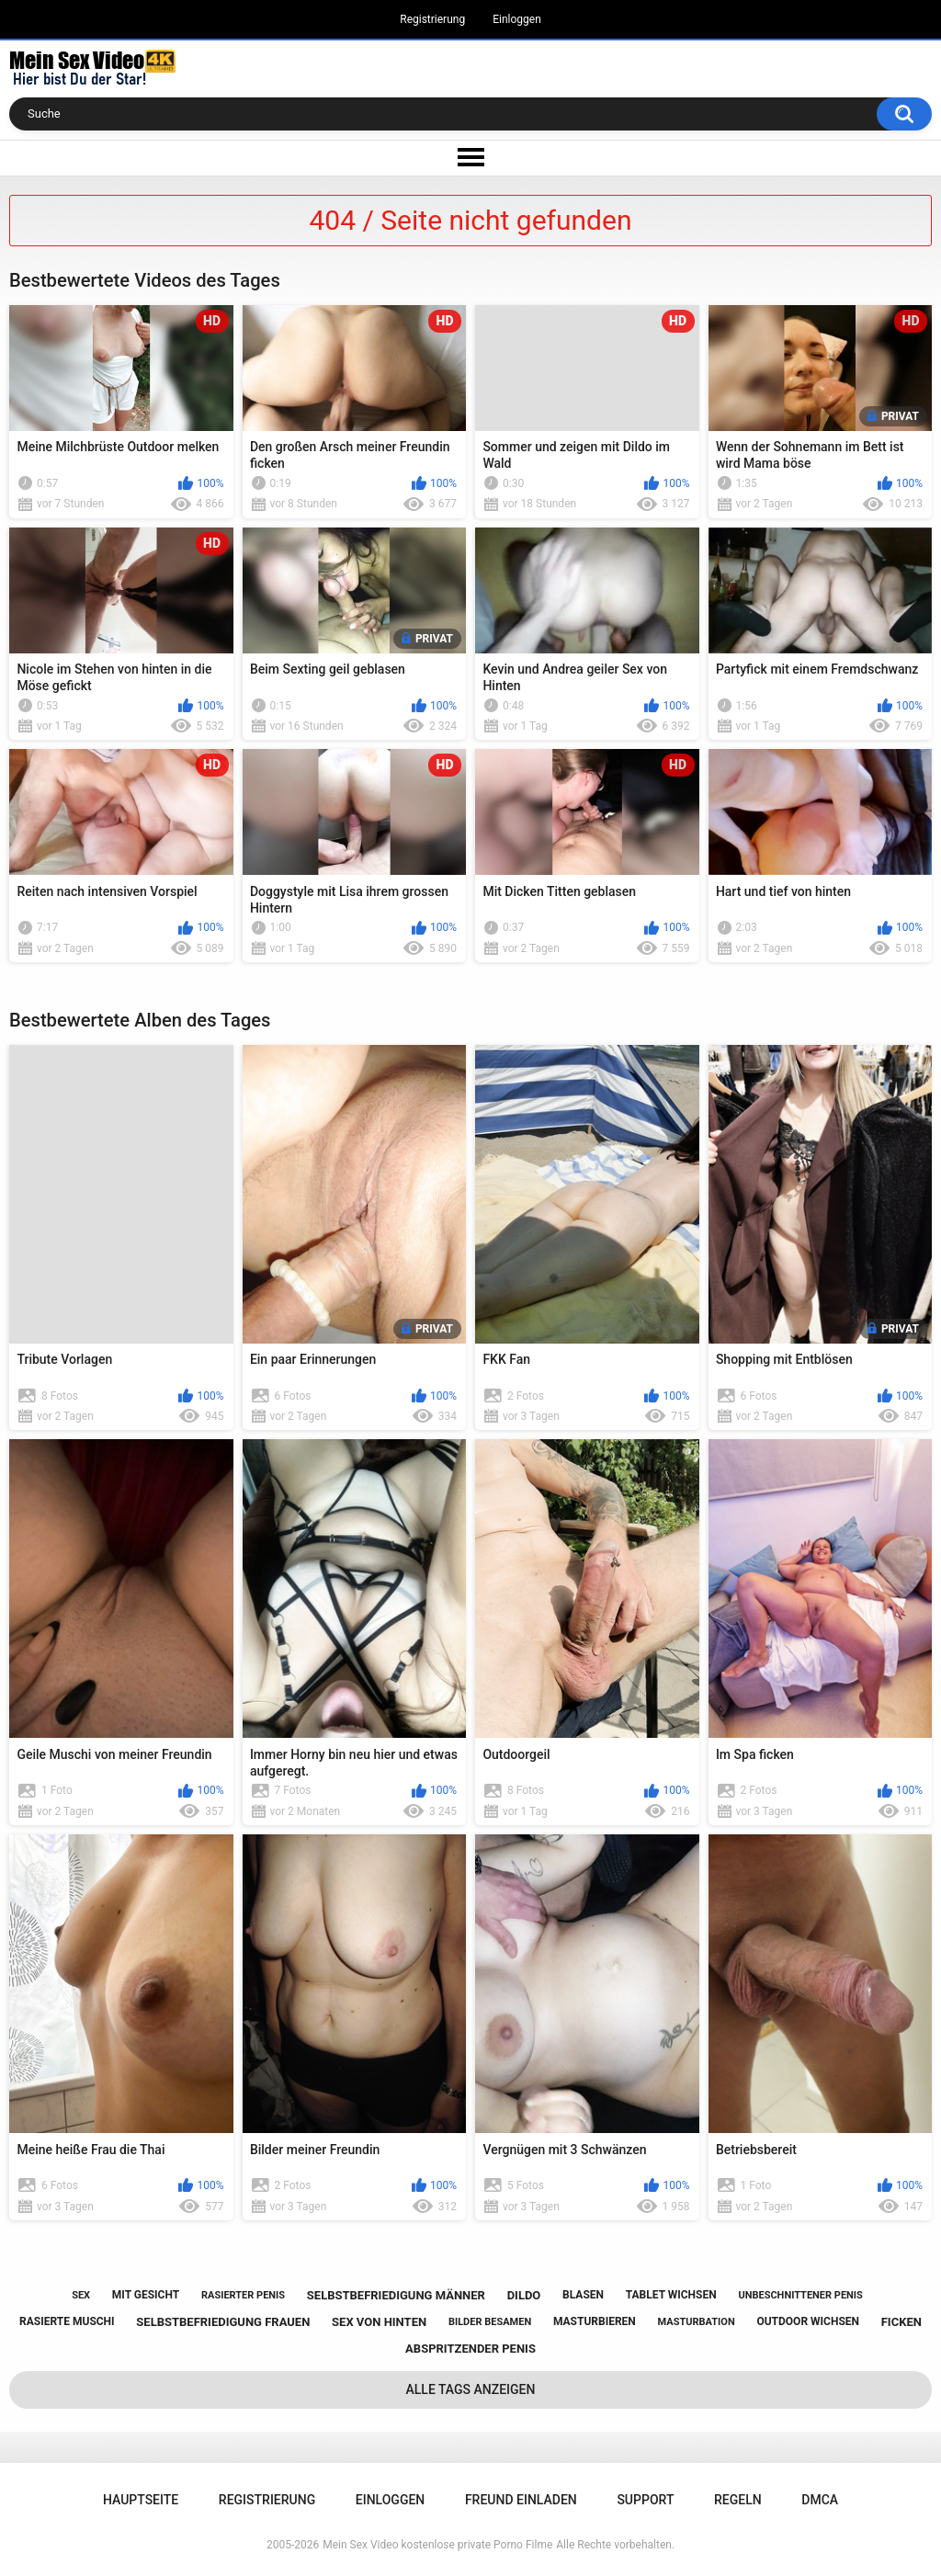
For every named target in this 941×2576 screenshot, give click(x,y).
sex (81, 2295)
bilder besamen (489, 2322)
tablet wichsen (671, 2294)
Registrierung (432, 19)
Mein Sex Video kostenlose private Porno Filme (437, 2544)
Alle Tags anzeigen (471, 2389)
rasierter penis (243, 2295)
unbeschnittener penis (800, 2295)
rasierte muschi (67, 2321)
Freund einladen (521, 2499)
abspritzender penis (470, 2348)
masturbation (696, 2322)
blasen (583, 2294)
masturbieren (594, 2321)
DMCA (819, 2499)
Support (645, 2499)
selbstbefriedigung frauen (223, 2322)
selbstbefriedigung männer (396, 2295)
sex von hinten (379, 2322)
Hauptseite (140, 2499)
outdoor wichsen (807, 2321)
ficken (901, 2322)
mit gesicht (145, 2294)
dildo (524, 2295)
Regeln (738, 2499)
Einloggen (517, 19)
